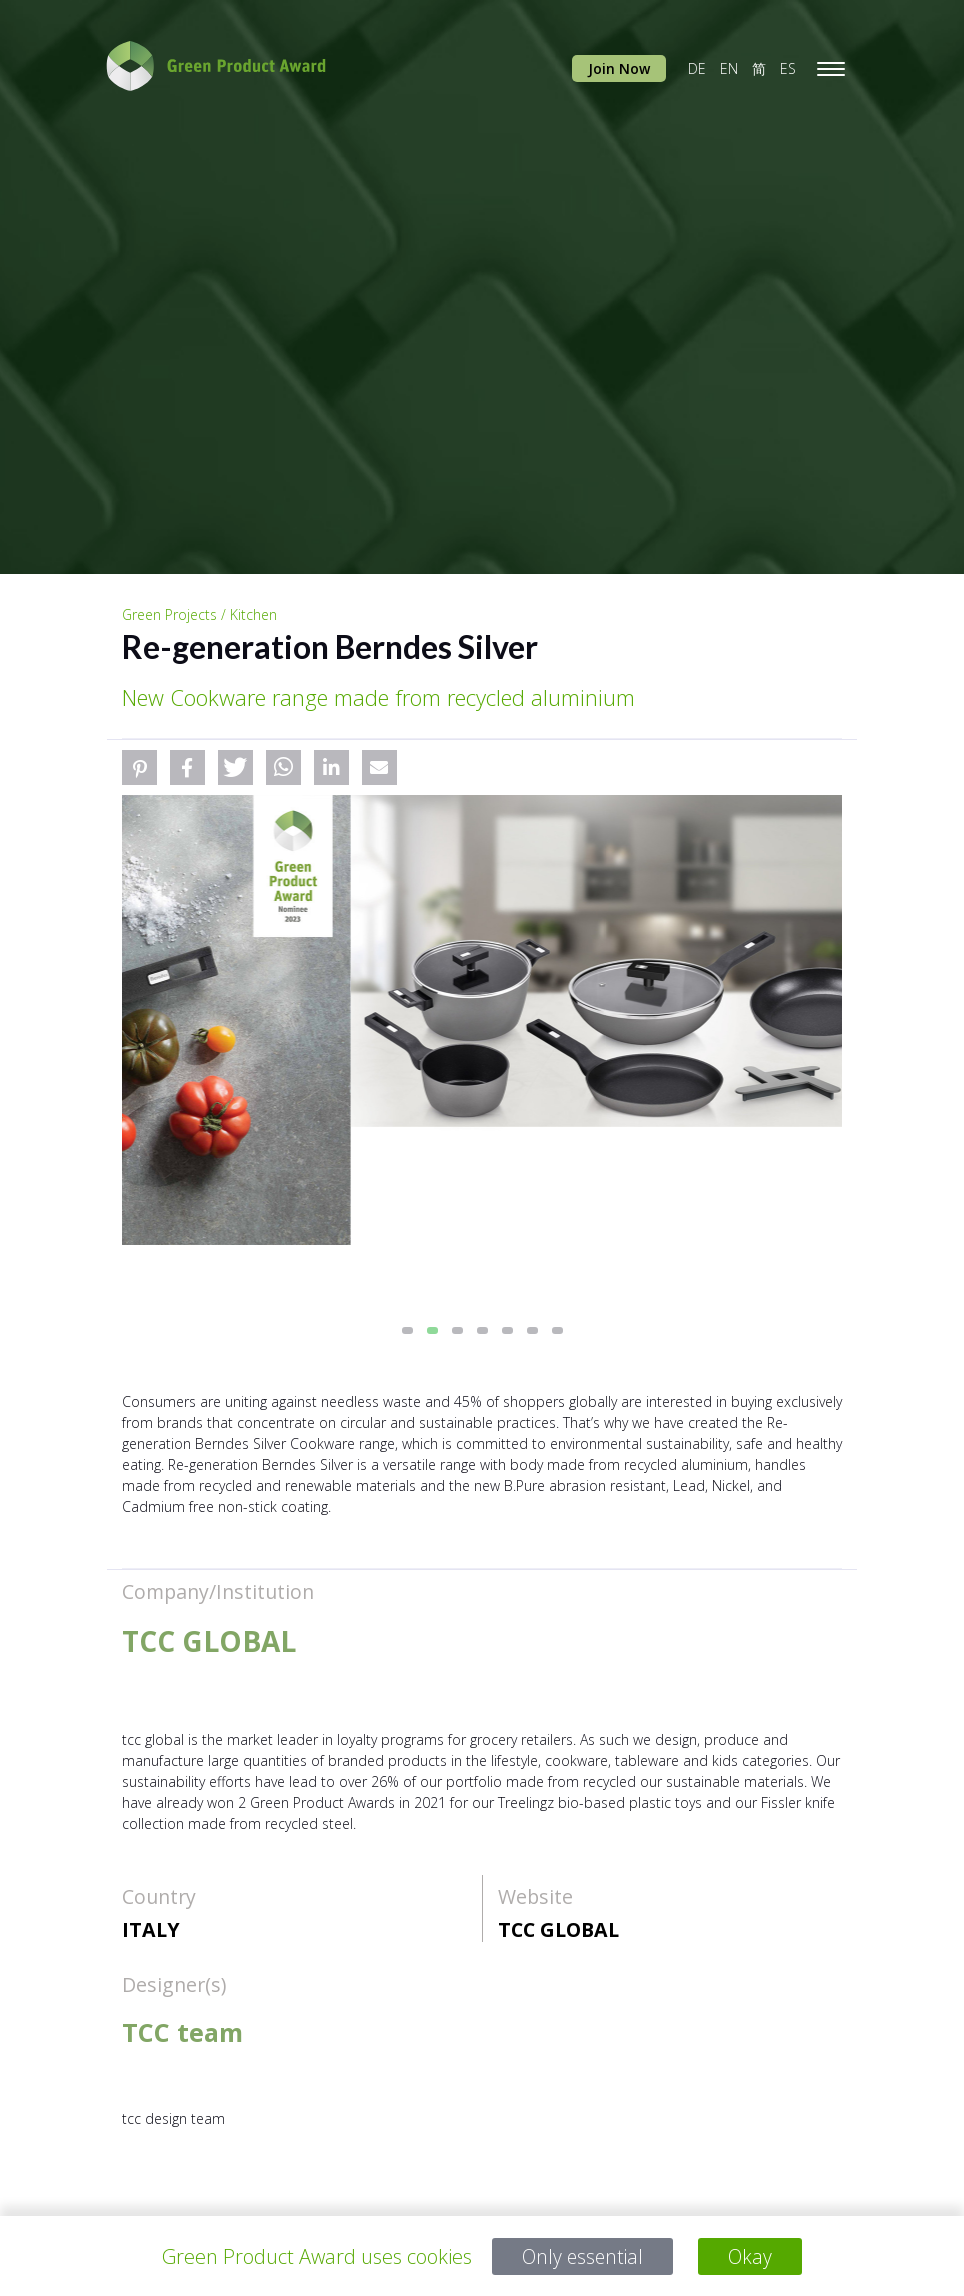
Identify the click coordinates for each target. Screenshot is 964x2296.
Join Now (619, 68)
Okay (752, 2256)
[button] (139, 767)
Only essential (582, 2256)
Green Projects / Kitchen (199, 614)
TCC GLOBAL (558, 1929)
